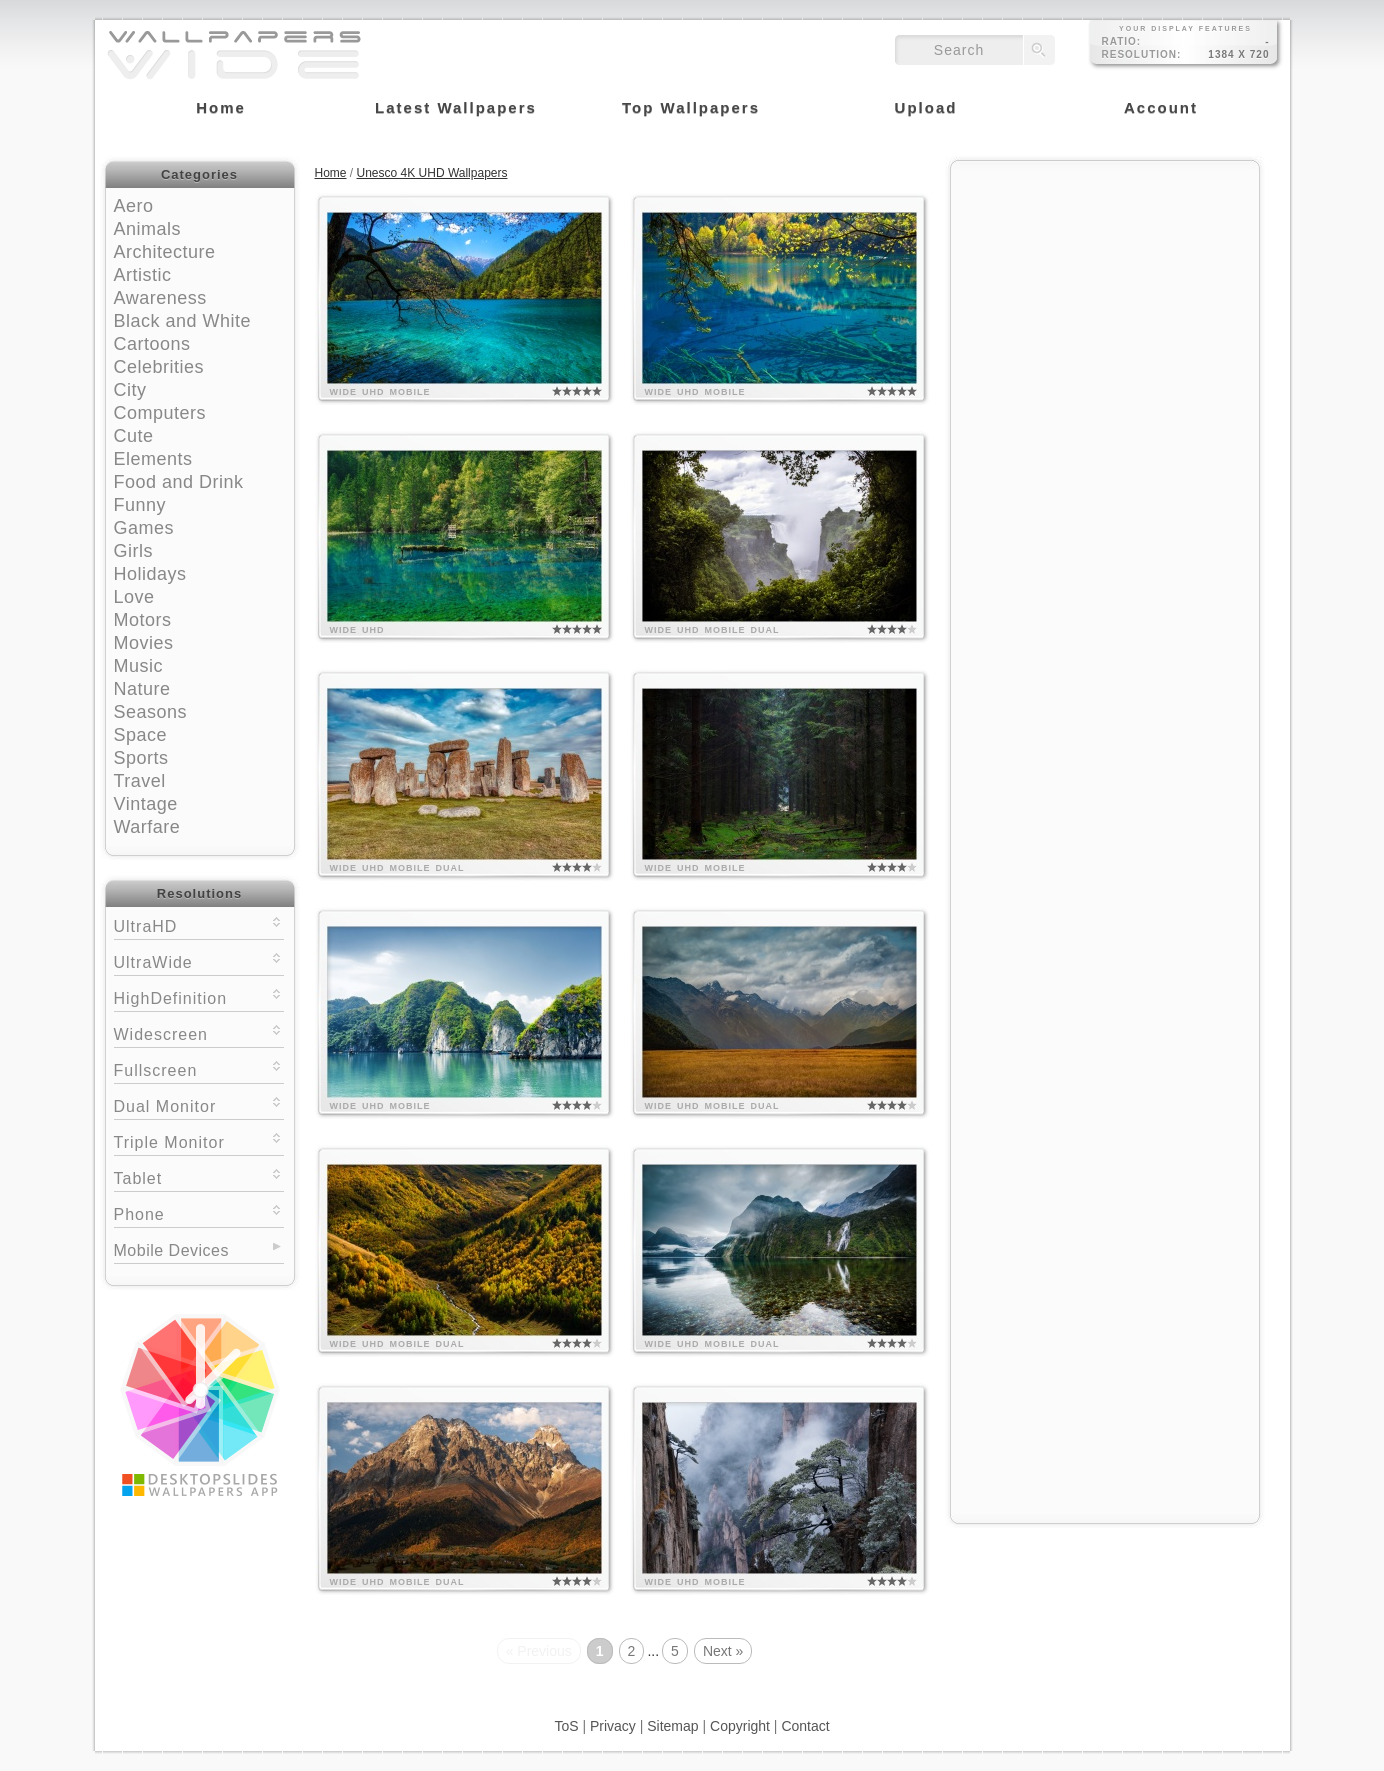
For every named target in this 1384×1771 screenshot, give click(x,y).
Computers (160, 413)
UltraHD (199, 924)
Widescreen (199, 1032)
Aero (134, 206)
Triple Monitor (199, 1140)
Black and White (183, 321)
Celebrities (159, 367)
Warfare (147, 827)
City (130, 390)
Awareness (160, 298)
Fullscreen (199, 1068)
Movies (144, 643)
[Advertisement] (1105, 297)
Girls (134, 551)
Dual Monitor (199, 1104)
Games (144, 528)
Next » (723, 1651)
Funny (140, 505)
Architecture (165, 252)
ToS (566, 1726)
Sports (141, 758)
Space (141, 735)
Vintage (146, 804)
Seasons (151, 712)
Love (134, 597)
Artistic (143, 275)
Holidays (150, 574)
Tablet (199, 1176)
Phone (199, 1212)
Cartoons (152, 344)
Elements (153, 459)
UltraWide (199, 960)
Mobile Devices (171, 1250)
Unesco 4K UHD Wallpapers (432, 173)
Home (331, 173)
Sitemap (672, 1726)
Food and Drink (179, 482)
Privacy (613, 1726)
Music (139, 666)
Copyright (740, 1726)
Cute (134, 436)
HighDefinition (199, 996)
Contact (805, 1726)
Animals (148, 229)
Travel (140, 781)
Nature (142, 689)
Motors (143, 620)
